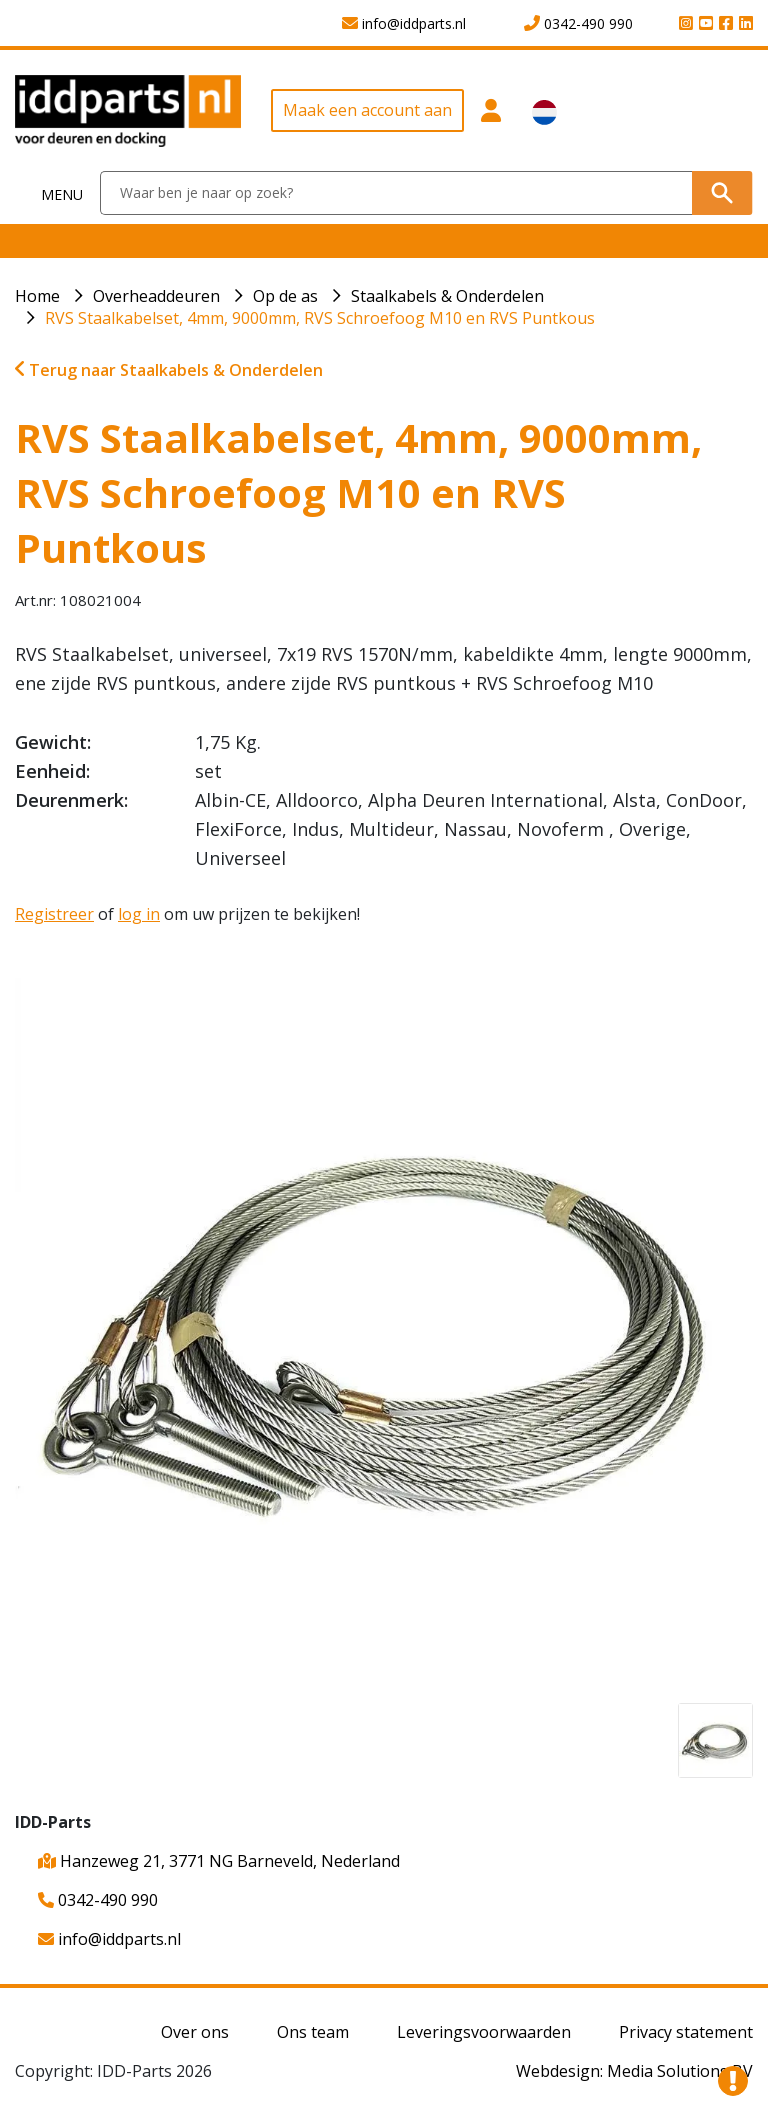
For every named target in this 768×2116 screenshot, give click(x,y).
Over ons (195, 2032)
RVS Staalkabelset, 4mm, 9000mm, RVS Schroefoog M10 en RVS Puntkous (320, 318)
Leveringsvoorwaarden (484, 2032)
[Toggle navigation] (50, 193)
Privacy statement (686, 2032)
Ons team (313, 2032)
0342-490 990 (98, 1900)
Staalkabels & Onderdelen (447, 296)
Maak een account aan (367, 110)
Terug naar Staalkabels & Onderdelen (169, 370)
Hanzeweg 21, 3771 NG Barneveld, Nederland (219, 1861)
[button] (490, 118)
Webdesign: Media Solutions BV (634, 2071)
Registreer (54, 914)
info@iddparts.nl (109, 1939)
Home (37, 296)
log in (139, 914)
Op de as (285, 296)
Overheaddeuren (156, 296)
